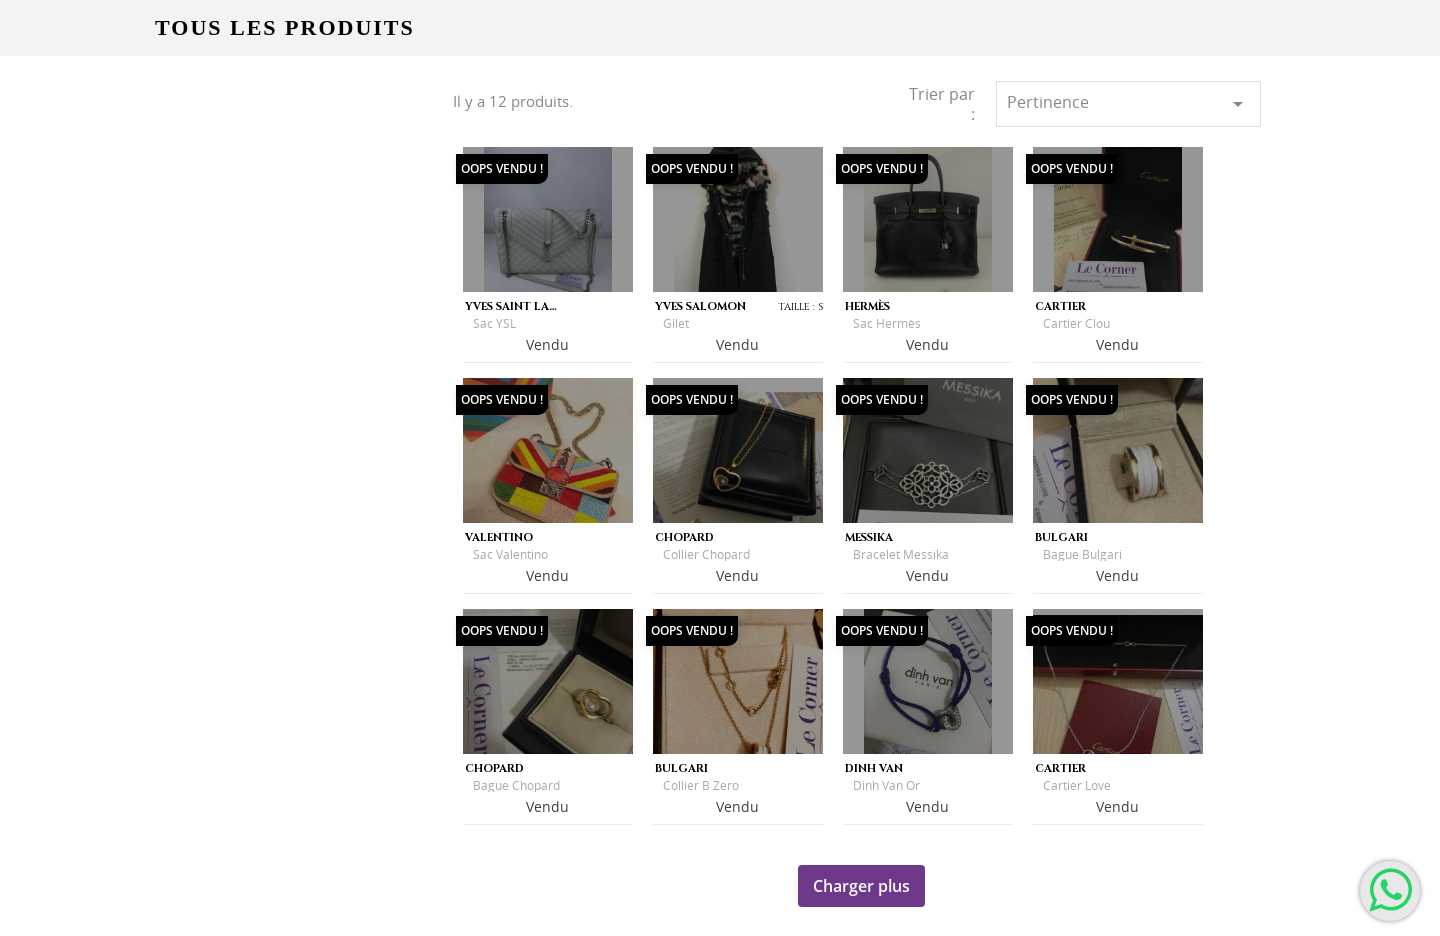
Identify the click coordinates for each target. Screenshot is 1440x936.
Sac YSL (494, 323)
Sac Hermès (887, 323)
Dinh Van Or (886, 785)
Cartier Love (1077, 785)
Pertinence (1128, 103)
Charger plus (861, 886)
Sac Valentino (510, 554)
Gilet (676, 323)
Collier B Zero (701, 785)
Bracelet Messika (901, 554)
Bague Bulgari (1082, 554)
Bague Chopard (516, 785)
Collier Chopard (706, 554)
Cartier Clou (1076, 323)
